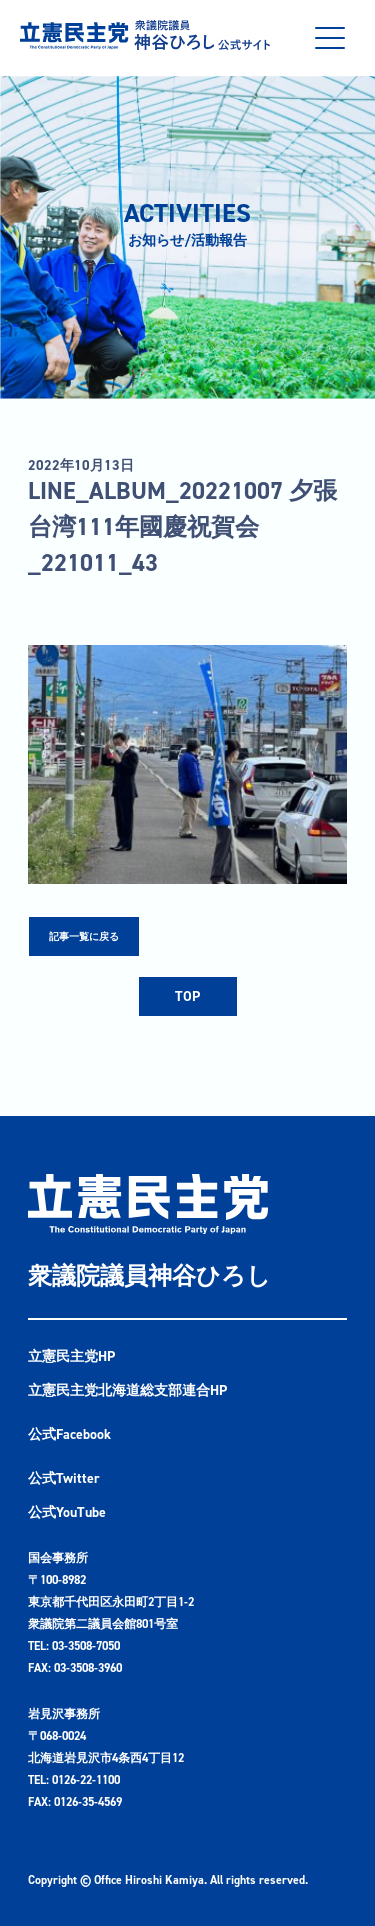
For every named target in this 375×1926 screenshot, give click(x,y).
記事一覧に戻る (84, 936)
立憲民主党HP (71, 1356)
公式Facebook (69, 1434)
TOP (187, 996)
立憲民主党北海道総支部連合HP (127, 1390)
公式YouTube (67, 1512)
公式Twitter (64, 1478)
